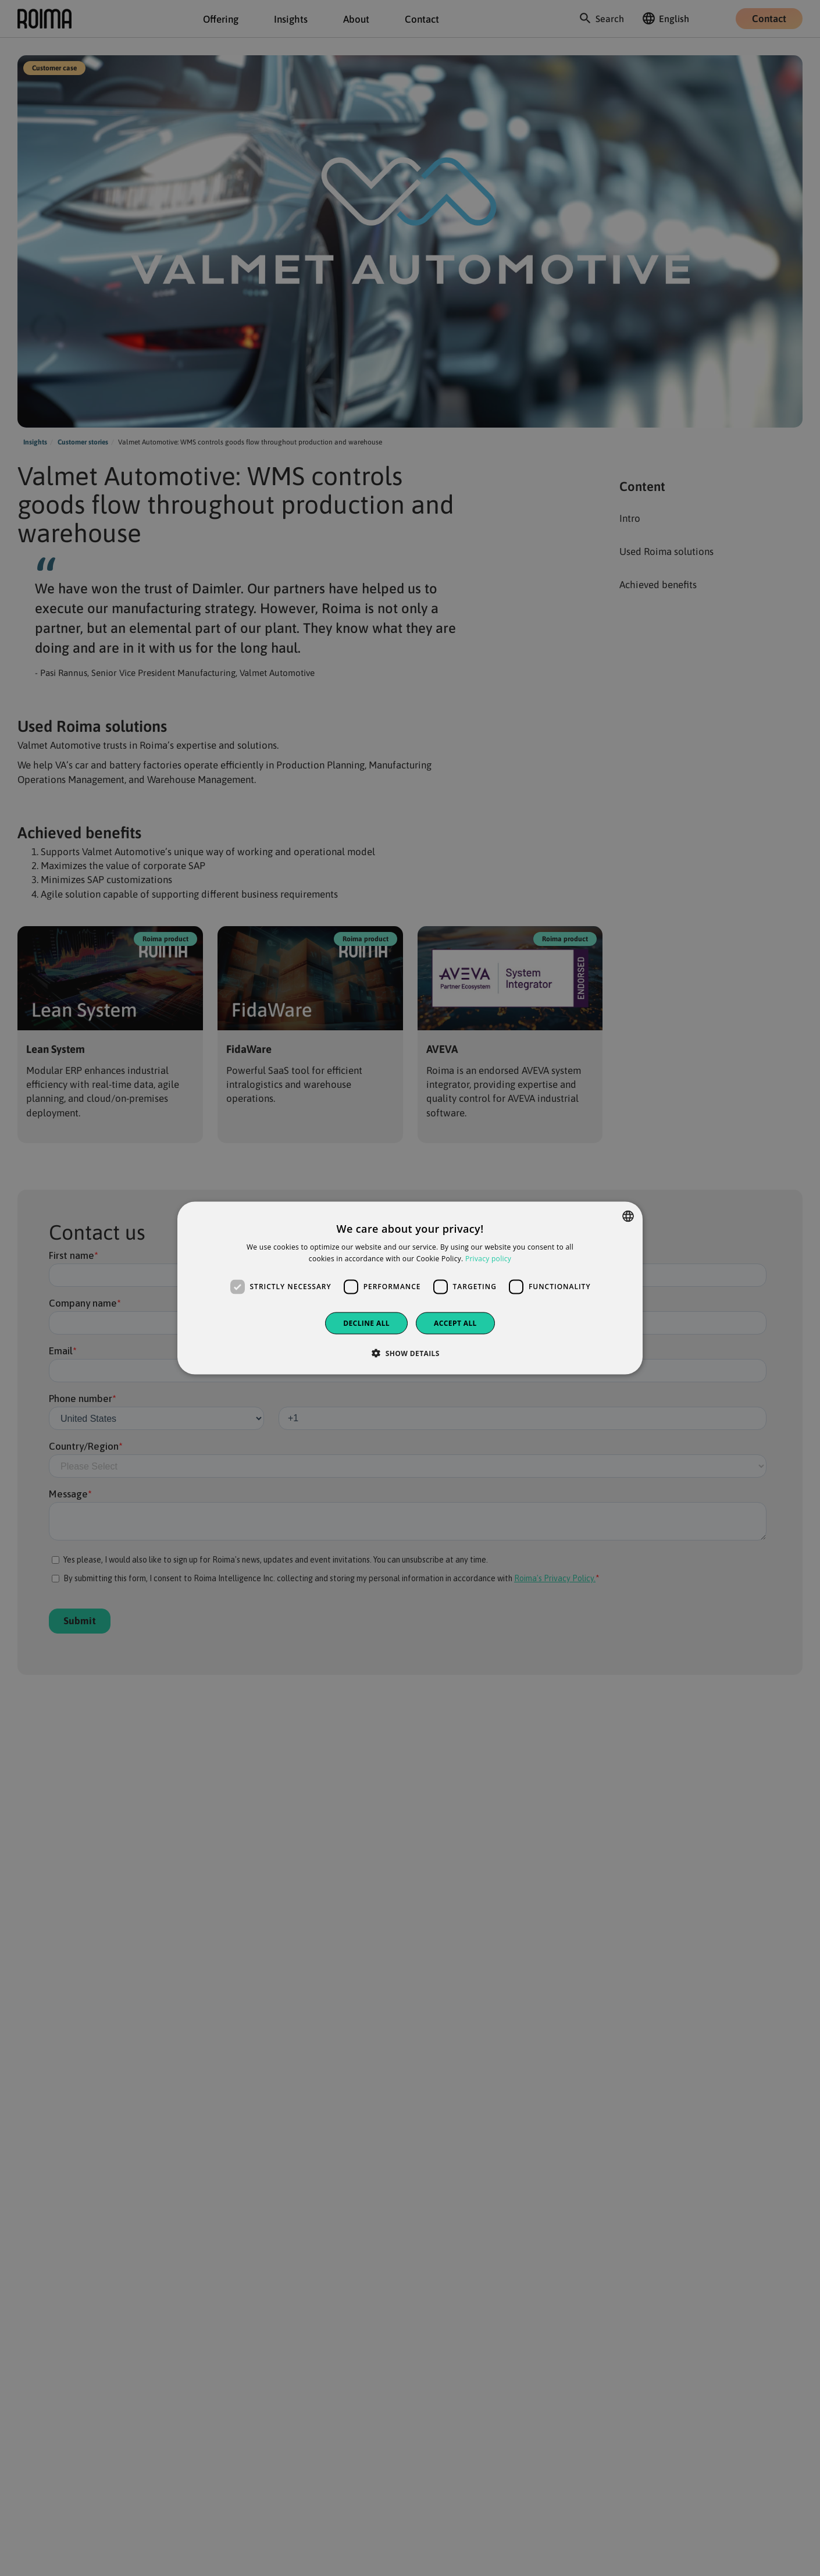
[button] (410, 1353)
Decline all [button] (366, 1323)
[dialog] (410, 1288)
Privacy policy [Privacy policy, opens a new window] (488, 1259)
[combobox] (628, 1216)
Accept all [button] (455, 1323)
